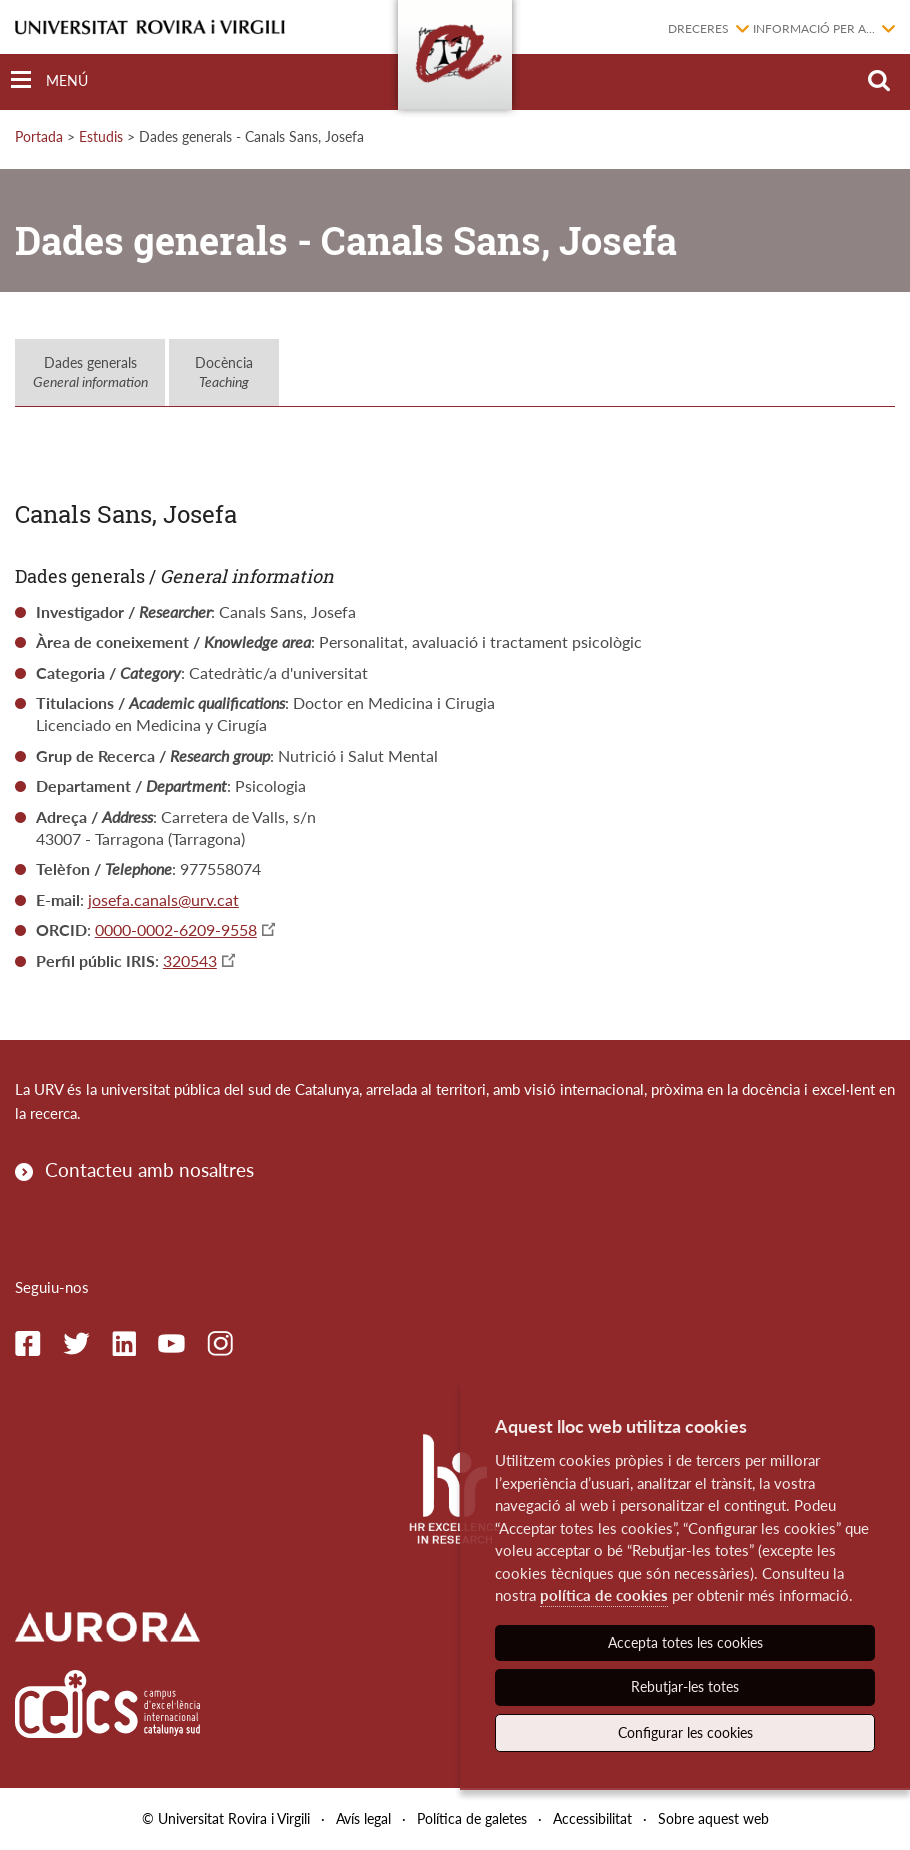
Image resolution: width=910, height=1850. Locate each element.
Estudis (101, 136)
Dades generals (90, 372)
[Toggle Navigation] (49, 80)
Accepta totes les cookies (685, 1642)
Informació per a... (814, 28)
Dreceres (698, 28)
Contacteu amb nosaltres (149, 1169)
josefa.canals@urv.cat (163, 899)
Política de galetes (472, 1818)
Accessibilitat (592, 1818)
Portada (39, 136)
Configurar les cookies (685, 1732)
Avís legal (363, 1818)
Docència (224, 372)
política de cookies (604, 1595)
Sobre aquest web (713, 1818)
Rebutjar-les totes (685, 1686)
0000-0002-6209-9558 (176, 929)
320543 (190, 960)
